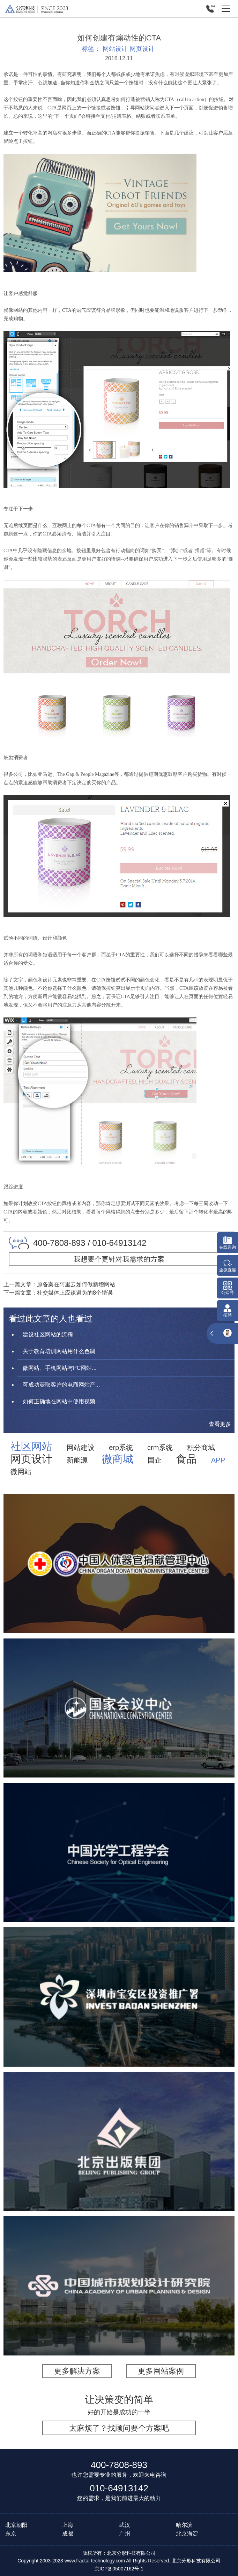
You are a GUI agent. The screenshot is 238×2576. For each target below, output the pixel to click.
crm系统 (160, 1447)
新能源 (77, 1460)
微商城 (117, 1459)
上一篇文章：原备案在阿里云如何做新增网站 (59, 1284)
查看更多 (220, 1424)
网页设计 (142, 48)
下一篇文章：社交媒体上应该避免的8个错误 (58, 1293)
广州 (124, 2534)
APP (218, 1460)
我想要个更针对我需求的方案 (119, 1259)
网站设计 (115, 48)
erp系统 (121, 1447)
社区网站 (31, 1446)
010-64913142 (119, 2488)
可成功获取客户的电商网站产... (61, 1385)
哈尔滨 (184, 2525)
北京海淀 (187, 2534)
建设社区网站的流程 (48, 1334)
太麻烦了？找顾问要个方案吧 (119, 2428)
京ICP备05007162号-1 (119, 2568)
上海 (67, 2525)
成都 (67, 2534)
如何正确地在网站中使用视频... (61, 1401)
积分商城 (201, 1447)
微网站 (20, 1471)
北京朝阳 (16, 2525)
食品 (186, 1459)
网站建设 (81, 1447)
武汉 (124, 2525)
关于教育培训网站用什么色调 (59, 1351)
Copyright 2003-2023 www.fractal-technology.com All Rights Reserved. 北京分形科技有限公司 (119, 2560)
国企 (155, 1460)
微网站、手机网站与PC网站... (60, 1368)
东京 (10, 2534)
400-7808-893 (119, 2465)
